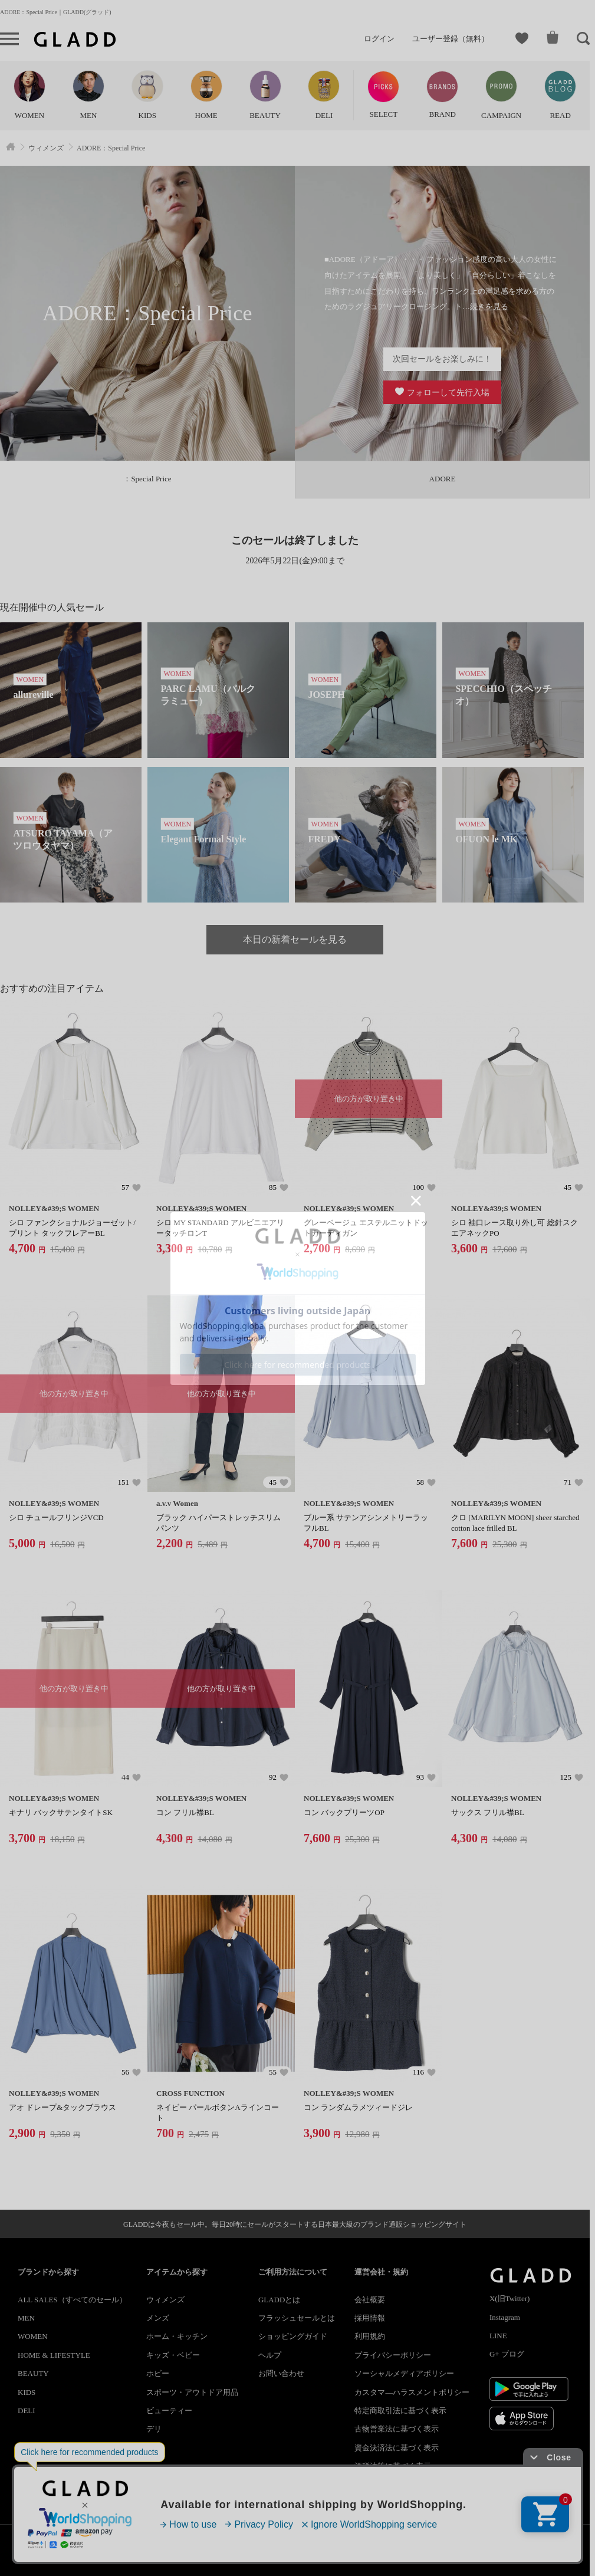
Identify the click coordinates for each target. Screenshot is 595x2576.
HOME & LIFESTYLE (54, 2355)
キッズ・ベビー (173, 2355)
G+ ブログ (506, 2353)
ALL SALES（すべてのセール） (72, 2299)
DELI (26, 2410)
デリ (154, 2428)
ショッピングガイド (292, 2336)
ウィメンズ (165, 2299)
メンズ (157, 2318)
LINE (498, 2335)
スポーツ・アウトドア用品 (192, 2392)
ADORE (442, 478)
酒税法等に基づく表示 (392, 2466)
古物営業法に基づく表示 (396, 2428)
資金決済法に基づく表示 (396, 2447)
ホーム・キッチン (177, 2336)
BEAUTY (33, 2373)
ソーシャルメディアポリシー (404, 2373)
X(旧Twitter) (509, 2298)
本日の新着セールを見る (295, 939)
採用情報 (369, 2318)
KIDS (26, 2392)
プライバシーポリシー (392, 2355)
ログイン (379, 38)
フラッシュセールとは (296, 2318)
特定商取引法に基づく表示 (400, 2410)
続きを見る (489, 306)
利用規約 (369, 2336)
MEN (26, 2318)
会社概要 (369, 2299)
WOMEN (33, 2336)
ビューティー (169, 2410)
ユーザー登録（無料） (450, 38)
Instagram (504, 2317)
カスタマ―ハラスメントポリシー (411, 2392)
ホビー (157, 2373)
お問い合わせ (281, 2373)
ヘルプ (269, 2355)
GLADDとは (279, 2299)
